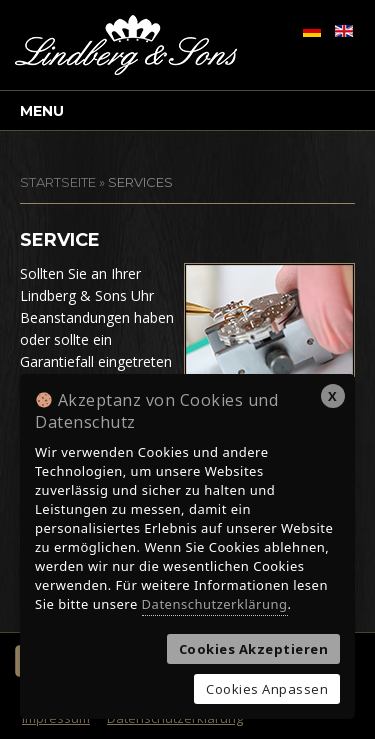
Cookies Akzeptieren (254, 649)
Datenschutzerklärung (215, 604)
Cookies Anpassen (267, 689)
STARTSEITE (58, 182)
